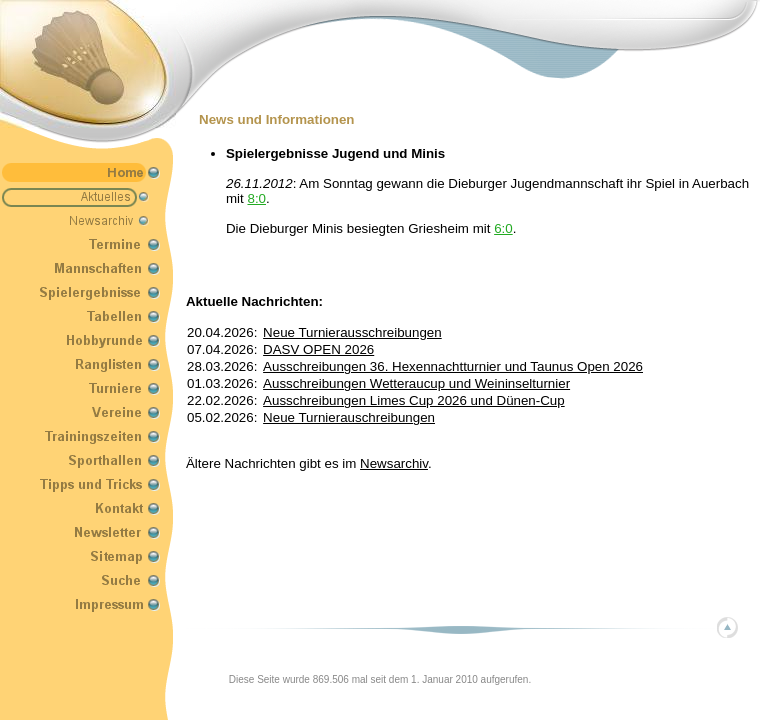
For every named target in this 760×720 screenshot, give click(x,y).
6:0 (503, 228)
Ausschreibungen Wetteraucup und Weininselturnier (416, 383)
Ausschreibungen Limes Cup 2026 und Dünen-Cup (414, 400)
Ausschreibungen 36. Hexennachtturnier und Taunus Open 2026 (453, 366)
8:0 (256, 198)
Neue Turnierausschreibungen (352, 332)
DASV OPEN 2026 (318, 349)
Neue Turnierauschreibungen (349, 417)
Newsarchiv (394, 463)
